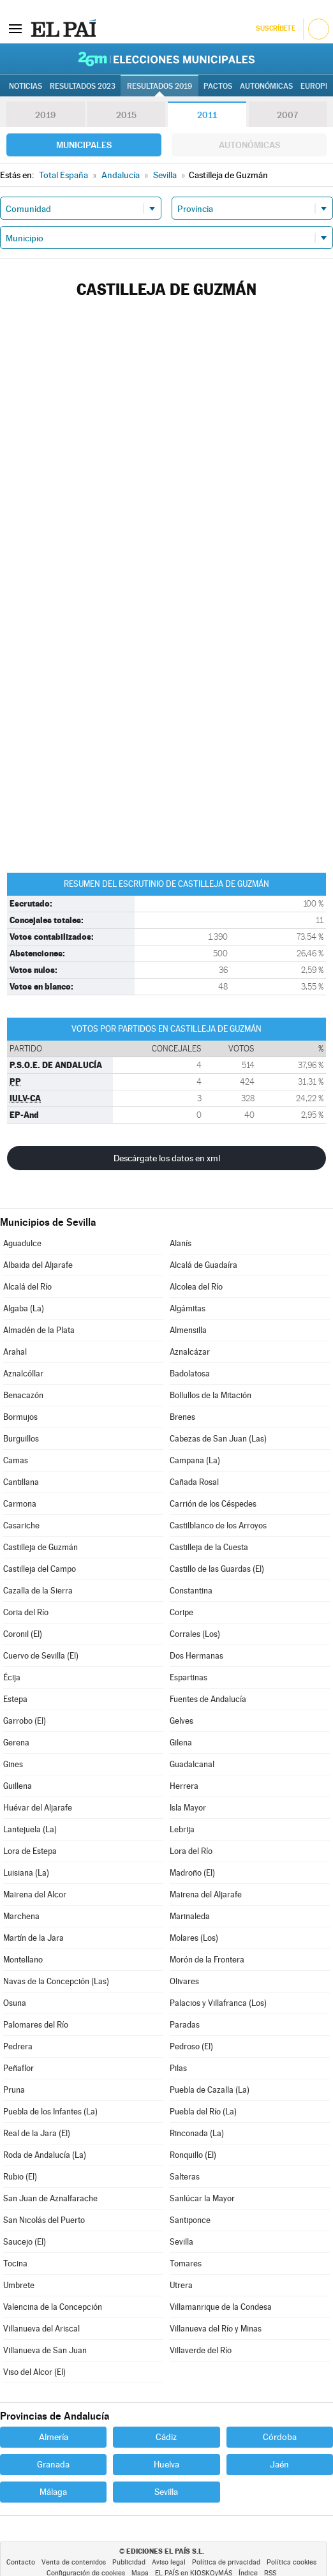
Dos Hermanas (196, 1656)
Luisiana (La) (26, 1873)
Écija (11, 1677)
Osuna (14, 2003)
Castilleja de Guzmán (40, 1547)
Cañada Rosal (194, 1482)
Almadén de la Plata (39, 1330)
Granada (53, 2464)
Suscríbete (275, 28)
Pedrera (18, 2046)
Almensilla (188, 1330)
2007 (287, 115)
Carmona (19, 1504)
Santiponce (190, 2220)
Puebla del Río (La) (203, 2111)
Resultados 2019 (159, 86)
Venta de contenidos (73, 2562)
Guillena (17, 1786)
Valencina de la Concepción (52, 2307)
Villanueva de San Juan (45, 2350)
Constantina (191, 1590)
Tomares (186, 2263)
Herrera (184, 1786)
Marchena (21, 1916)
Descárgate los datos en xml (167, 1158)
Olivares (184, 1981)
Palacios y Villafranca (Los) (218, 2003)
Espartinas (188, 1677)
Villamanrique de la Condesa (221, 2307)
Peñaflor (18, 2068)
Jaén (279, 2464)
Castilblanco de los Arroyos (218, 1525)
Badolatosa (190, 1373)
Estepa (15, 1699)
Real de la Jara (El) (36, 2133)
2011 (207, 115)
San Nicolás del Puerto (44, 2220)
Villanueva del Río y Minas (216, 2328)
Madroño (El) (192, 1873)
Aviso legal (169, 2562)
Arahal (15, 1352)
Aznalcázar (190, 1352)
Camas (15, 1460)
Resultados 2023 (82, 86)
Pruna (14, 2090)
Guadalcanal (192, 1764)
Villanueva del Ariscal (41, 2328)
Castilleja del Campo (39, 1569)
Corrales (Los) (195, 1634)
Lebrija (182, 1829)
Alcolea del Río (196, 1287)
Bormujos (20, 1417)
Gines (13, 1764)
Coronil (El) (22, 1634)
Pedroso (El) (191, 2046)
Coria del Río (25, 1612)
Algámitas (187, 1308)
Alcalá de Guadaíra (203, 1265)
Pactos (218, 86)
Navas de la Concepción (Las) (56, 1981)
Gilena (181, 1742)
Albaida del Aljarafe (38, 1265)
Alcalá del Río (27, 1287)
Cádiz (166, 2437)
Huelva (166, 2464)
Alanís (180, 1243)
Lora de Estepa (30, 1851)
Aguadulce (22, 1243)
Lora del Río (191, 1851)
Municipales (84, 145)
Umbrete (18, 2285)
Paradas (185, 2025)
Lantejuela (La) (30, 1829)
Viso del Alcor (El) (34, 2372)
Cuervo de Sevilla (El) (40, 1656)
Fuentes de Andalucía (208, 1699)
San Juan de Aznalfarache (50, 2198)
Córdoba (280, 2437)
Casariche (21, 1525)
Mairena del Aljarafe (206, 1894)
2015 (126, 115)
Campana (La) (195, 1460)
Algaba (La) (23, 1308)
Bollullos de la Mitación (210, 1395)
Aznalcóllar (23, 1373)
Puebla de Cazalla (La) (209, 2090)
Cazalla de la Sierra (38, 1590)
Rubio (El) (20, 2176)
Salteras (185, 2176)
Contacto (20, 2562)
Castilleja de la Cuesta (209, 1547)
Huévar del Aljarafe (37, 1807)
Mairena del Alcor (34, 1894)
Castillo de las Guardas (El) (217, 1569)
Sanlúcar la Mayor (202, 2198)
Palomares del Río (35, 2025)
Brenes (182, 1417)
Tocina (15, 2263)
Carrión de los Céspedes (213, 1504)
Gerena (16, 1742)
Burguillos (21, 1438)
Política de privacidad (226, 2562)
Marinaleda (190, 1916)
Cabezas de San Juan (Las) (218, 1438)
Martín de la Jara (33, 1938)
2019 (45, 115)
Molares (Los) (194, 1938)
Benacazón (23, 1395)
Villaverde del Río (201, 2350)
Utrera (181, 2285)
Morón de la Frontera (207, 1959)
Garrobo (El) (24, 1721)
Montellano (23, 1959)
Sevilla (181, 2242)
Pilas (178, 2068)
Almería (53, 2437)
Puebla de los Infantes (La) (50, 2111)
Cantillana (21, 1482)
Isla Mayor (188, 1807)
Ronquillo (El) (193, 2155)
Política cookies (291, 2562)
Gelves (181, 1721)
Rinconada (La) (197, 2133)
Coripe (181, 1612)
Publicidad (128, 2562)
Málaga (53, 2492)
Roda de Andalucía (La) (44, 2155)
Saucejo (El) (24, 2242)
